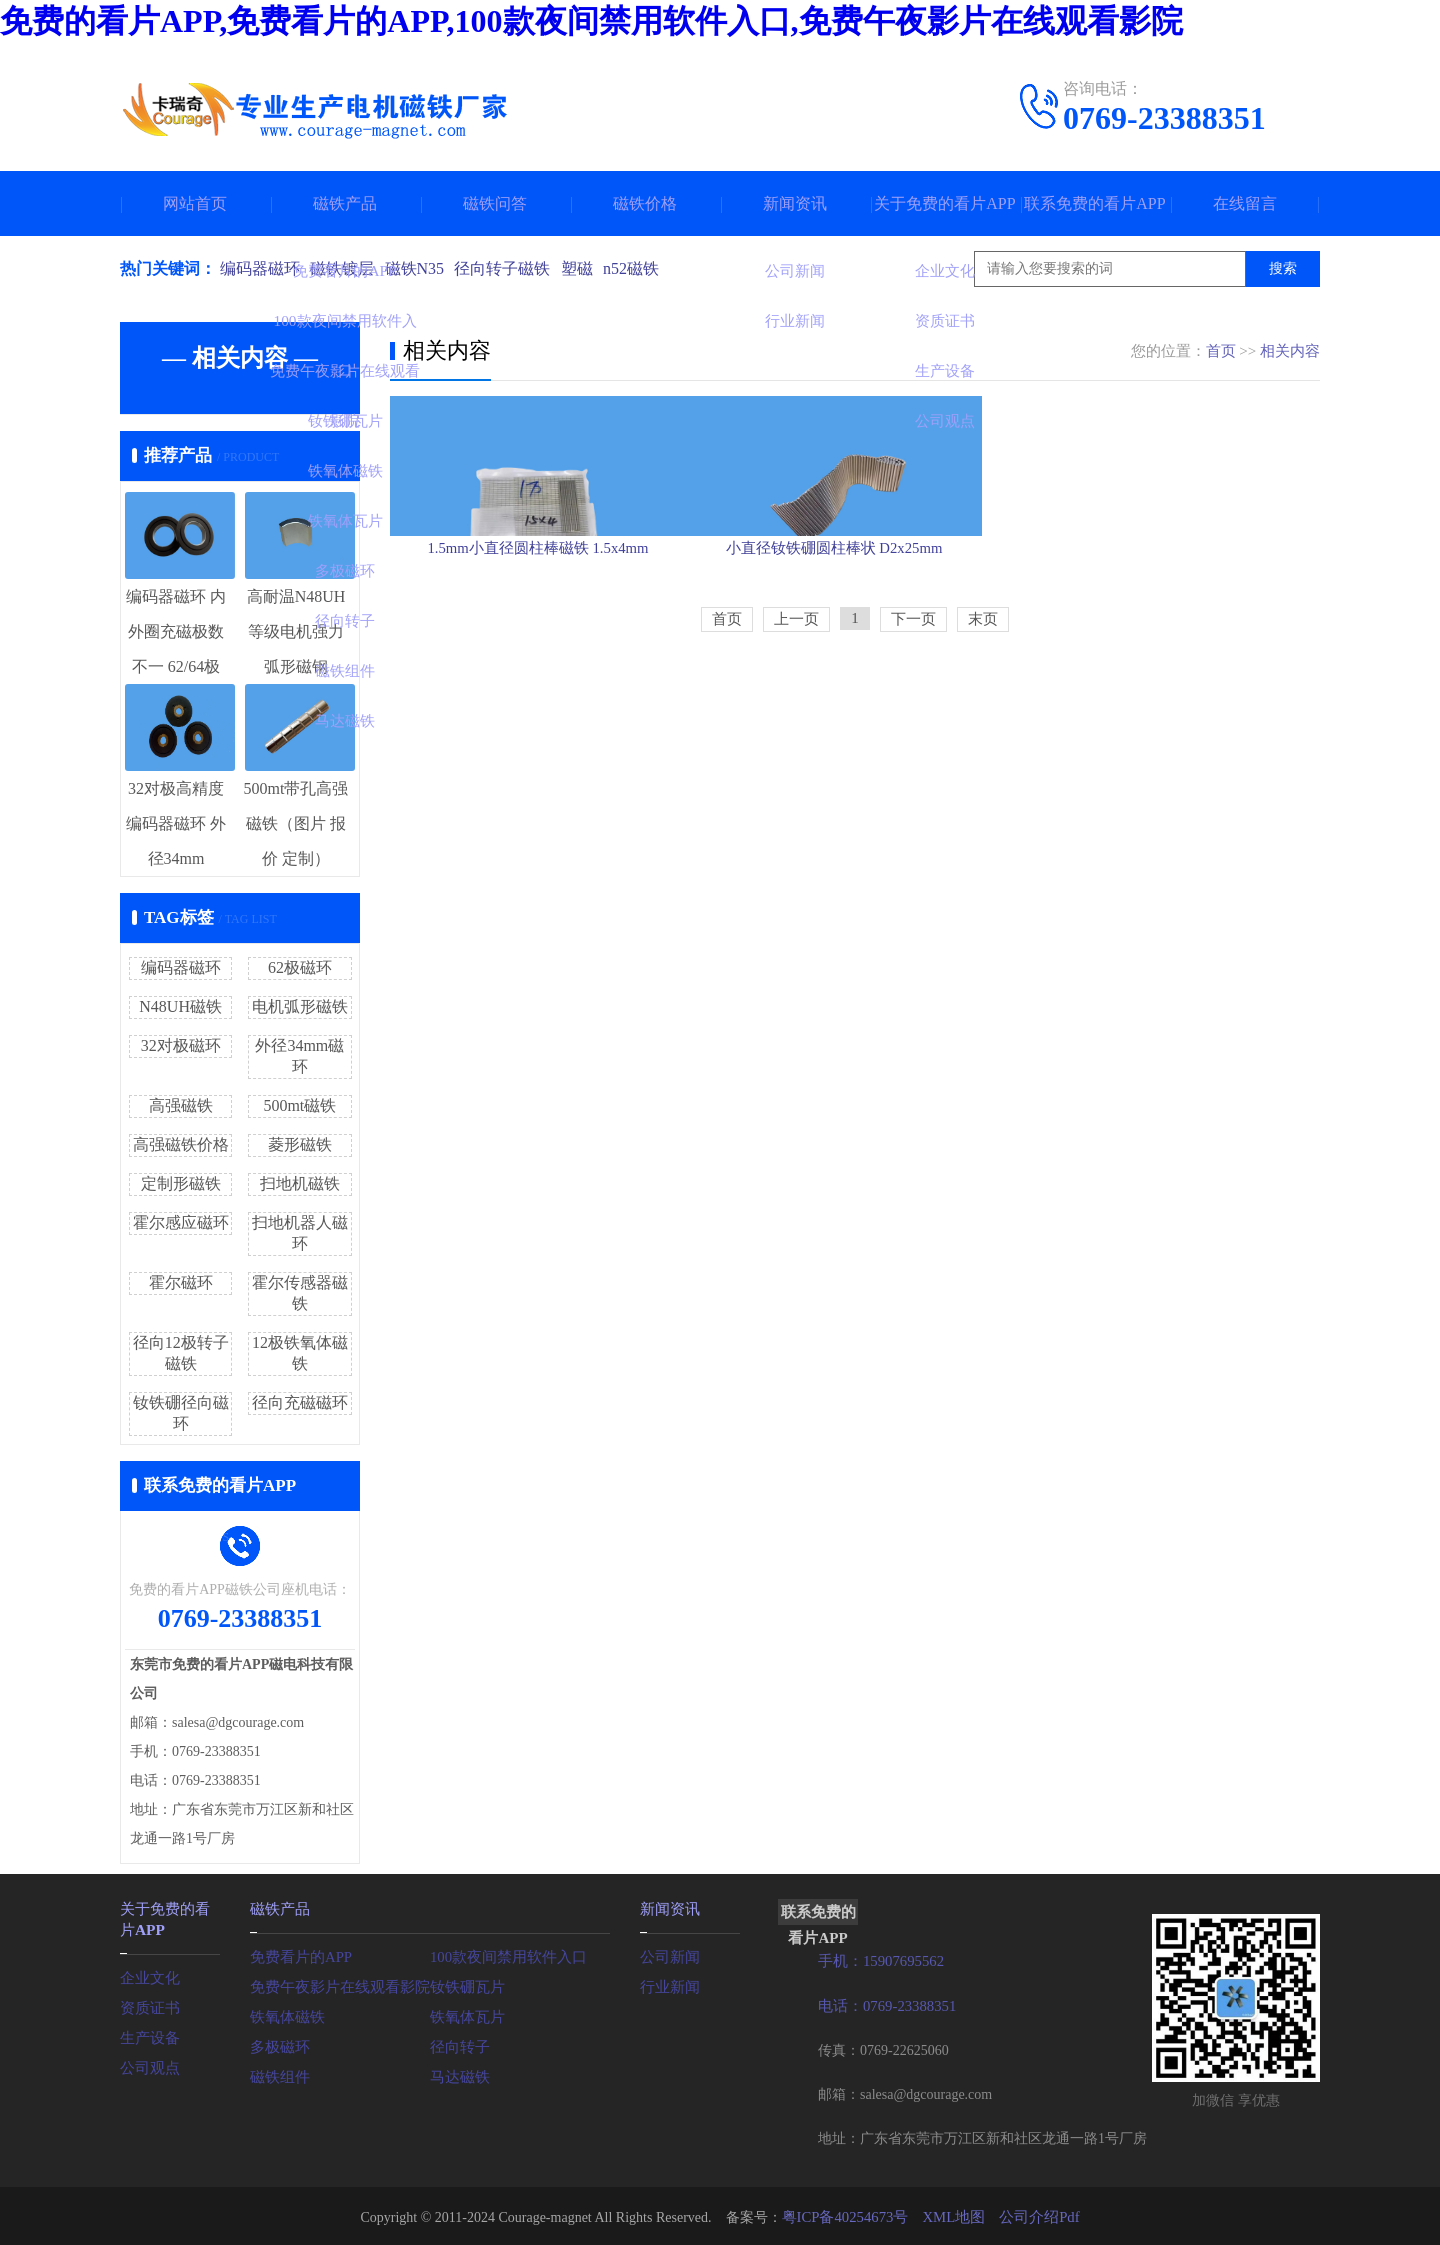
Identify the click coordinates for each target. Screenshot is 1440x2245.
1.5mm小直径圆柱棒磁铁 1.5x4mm (538, 630)
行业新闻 (668, 1984)
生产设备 (148, 2033)
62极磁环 (300, 967)
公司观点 (148, 2063)
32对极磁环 (181, 1045)
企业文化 (148, 1973)
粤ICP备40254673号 (849, 2214)
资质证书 (148, 2003)
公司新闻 (668, 1954)
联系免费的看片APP (1094, 203)
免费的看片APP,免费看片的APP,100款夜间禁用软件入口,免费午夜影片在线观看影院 (591, 21)
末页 (983, 717)
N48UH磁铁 (180, 1006)
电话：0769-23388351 (883, 2004)
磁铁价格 (645, 203)
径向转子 (458, 2044)
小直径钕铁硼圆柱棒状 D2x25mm (853, 630)
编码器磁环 (260, 268)
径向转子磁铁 (514, 268)
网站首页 (195, 203)
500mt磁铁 (299, 1105)
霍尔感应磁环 (181, 1222)
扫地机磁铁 (300, 1183)
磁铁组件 (278, 2074)
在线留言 (1245, 203)
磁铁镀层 (346, 268)
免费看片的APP (298, 1954)
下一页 (913, 717)
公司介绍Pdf (1033, 2214)
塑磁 (592, 268)
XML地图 (952, 2214)
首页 (1221, 351)
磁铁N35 (422, 268)
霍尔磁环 (181, 1282)
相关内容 (1290, 351)
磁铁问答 (495, 203)
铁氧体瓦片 (465, 2014)
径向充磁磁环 (300, 1402)
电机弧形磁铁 (300, 1006)
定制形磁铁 (181, 1183)
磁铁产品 (345, 203)
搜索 (1283, 268)
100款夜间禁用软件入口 (503, 1954)
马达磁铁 (458, 2074)
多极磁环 (278, 2044)
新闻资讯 (795, 203)
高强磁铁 (181, 1105)
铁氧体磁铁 (285, 2014)
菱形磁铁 (300, 1144)
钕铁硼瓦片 (465, 1984)
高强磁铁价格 (181, 1144)
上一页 (796, 717)
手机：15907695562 (877, 1960)
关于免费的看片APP (944, 203)
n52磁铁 (650, 268)
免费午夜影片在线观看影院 (334, 1984)
